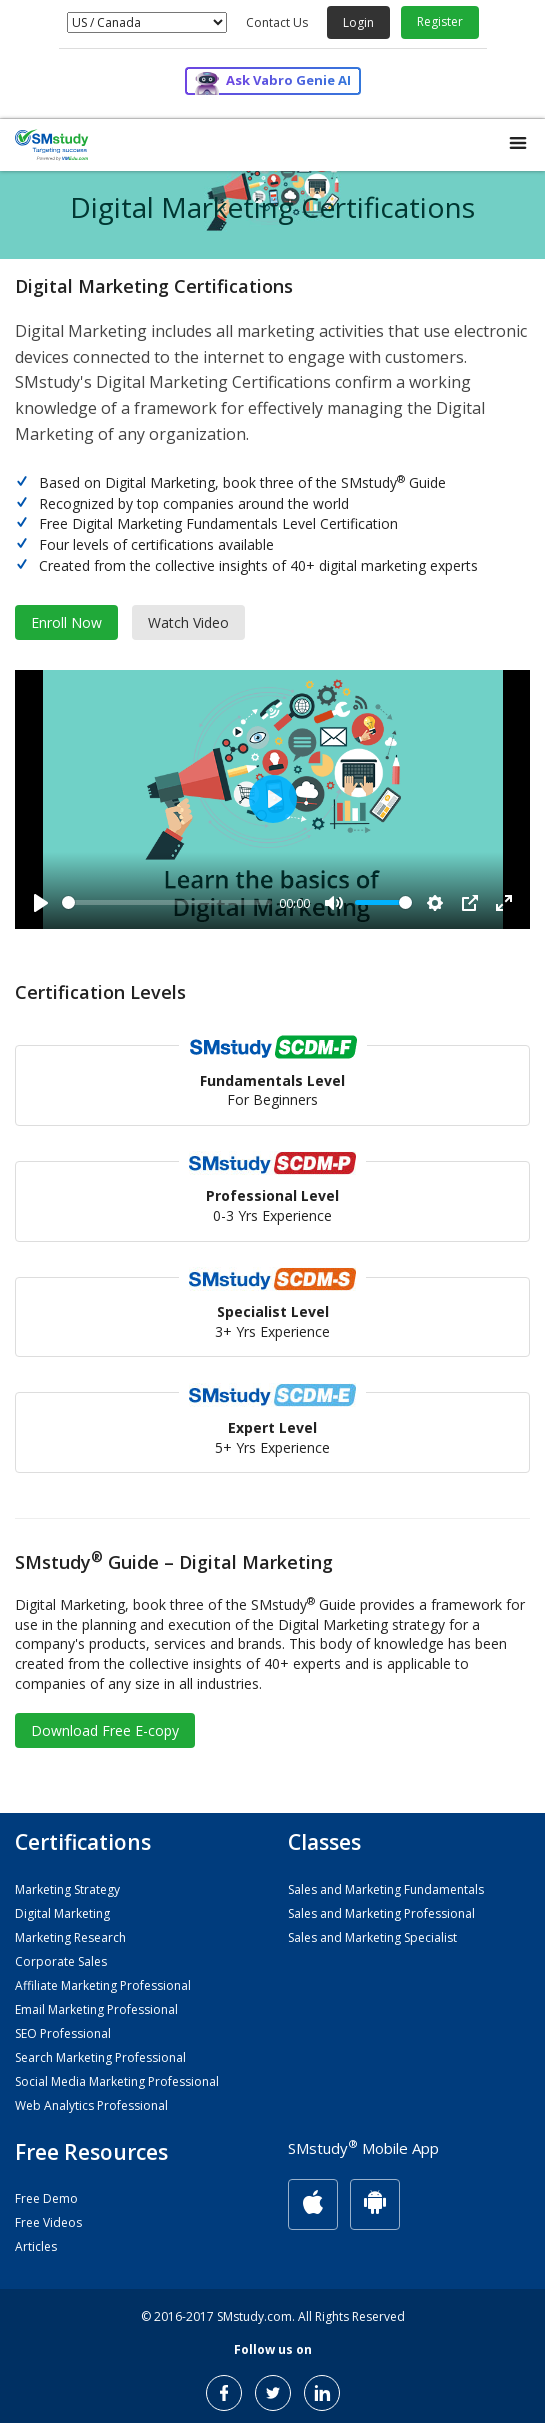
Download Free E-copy (105, 1730)
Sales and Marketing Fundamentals (386, 1889)
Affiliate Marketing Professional (103, 1985)
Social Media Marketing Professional (117, 2081)
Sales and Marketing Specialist (372, 1937)
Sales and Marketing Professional (381, 1913)
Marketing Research (70, 1937)
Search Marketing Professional (100, 2057)
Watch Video (188, 622)
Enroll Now (66, 622)
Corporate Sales (61, 1961)
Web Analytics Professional (91, 2105)
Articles (36, 2246)
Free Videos (48, 2222)
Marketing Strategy (67, 1889)
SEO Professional (63, 2033)
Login (358, 22)
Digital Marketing (62, 1913)
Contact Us (277, 22)
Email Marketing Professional (96, 2009)
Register (440, 21)
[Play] (41, 903)
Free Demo (46, 2198)
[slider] (167, 902)
